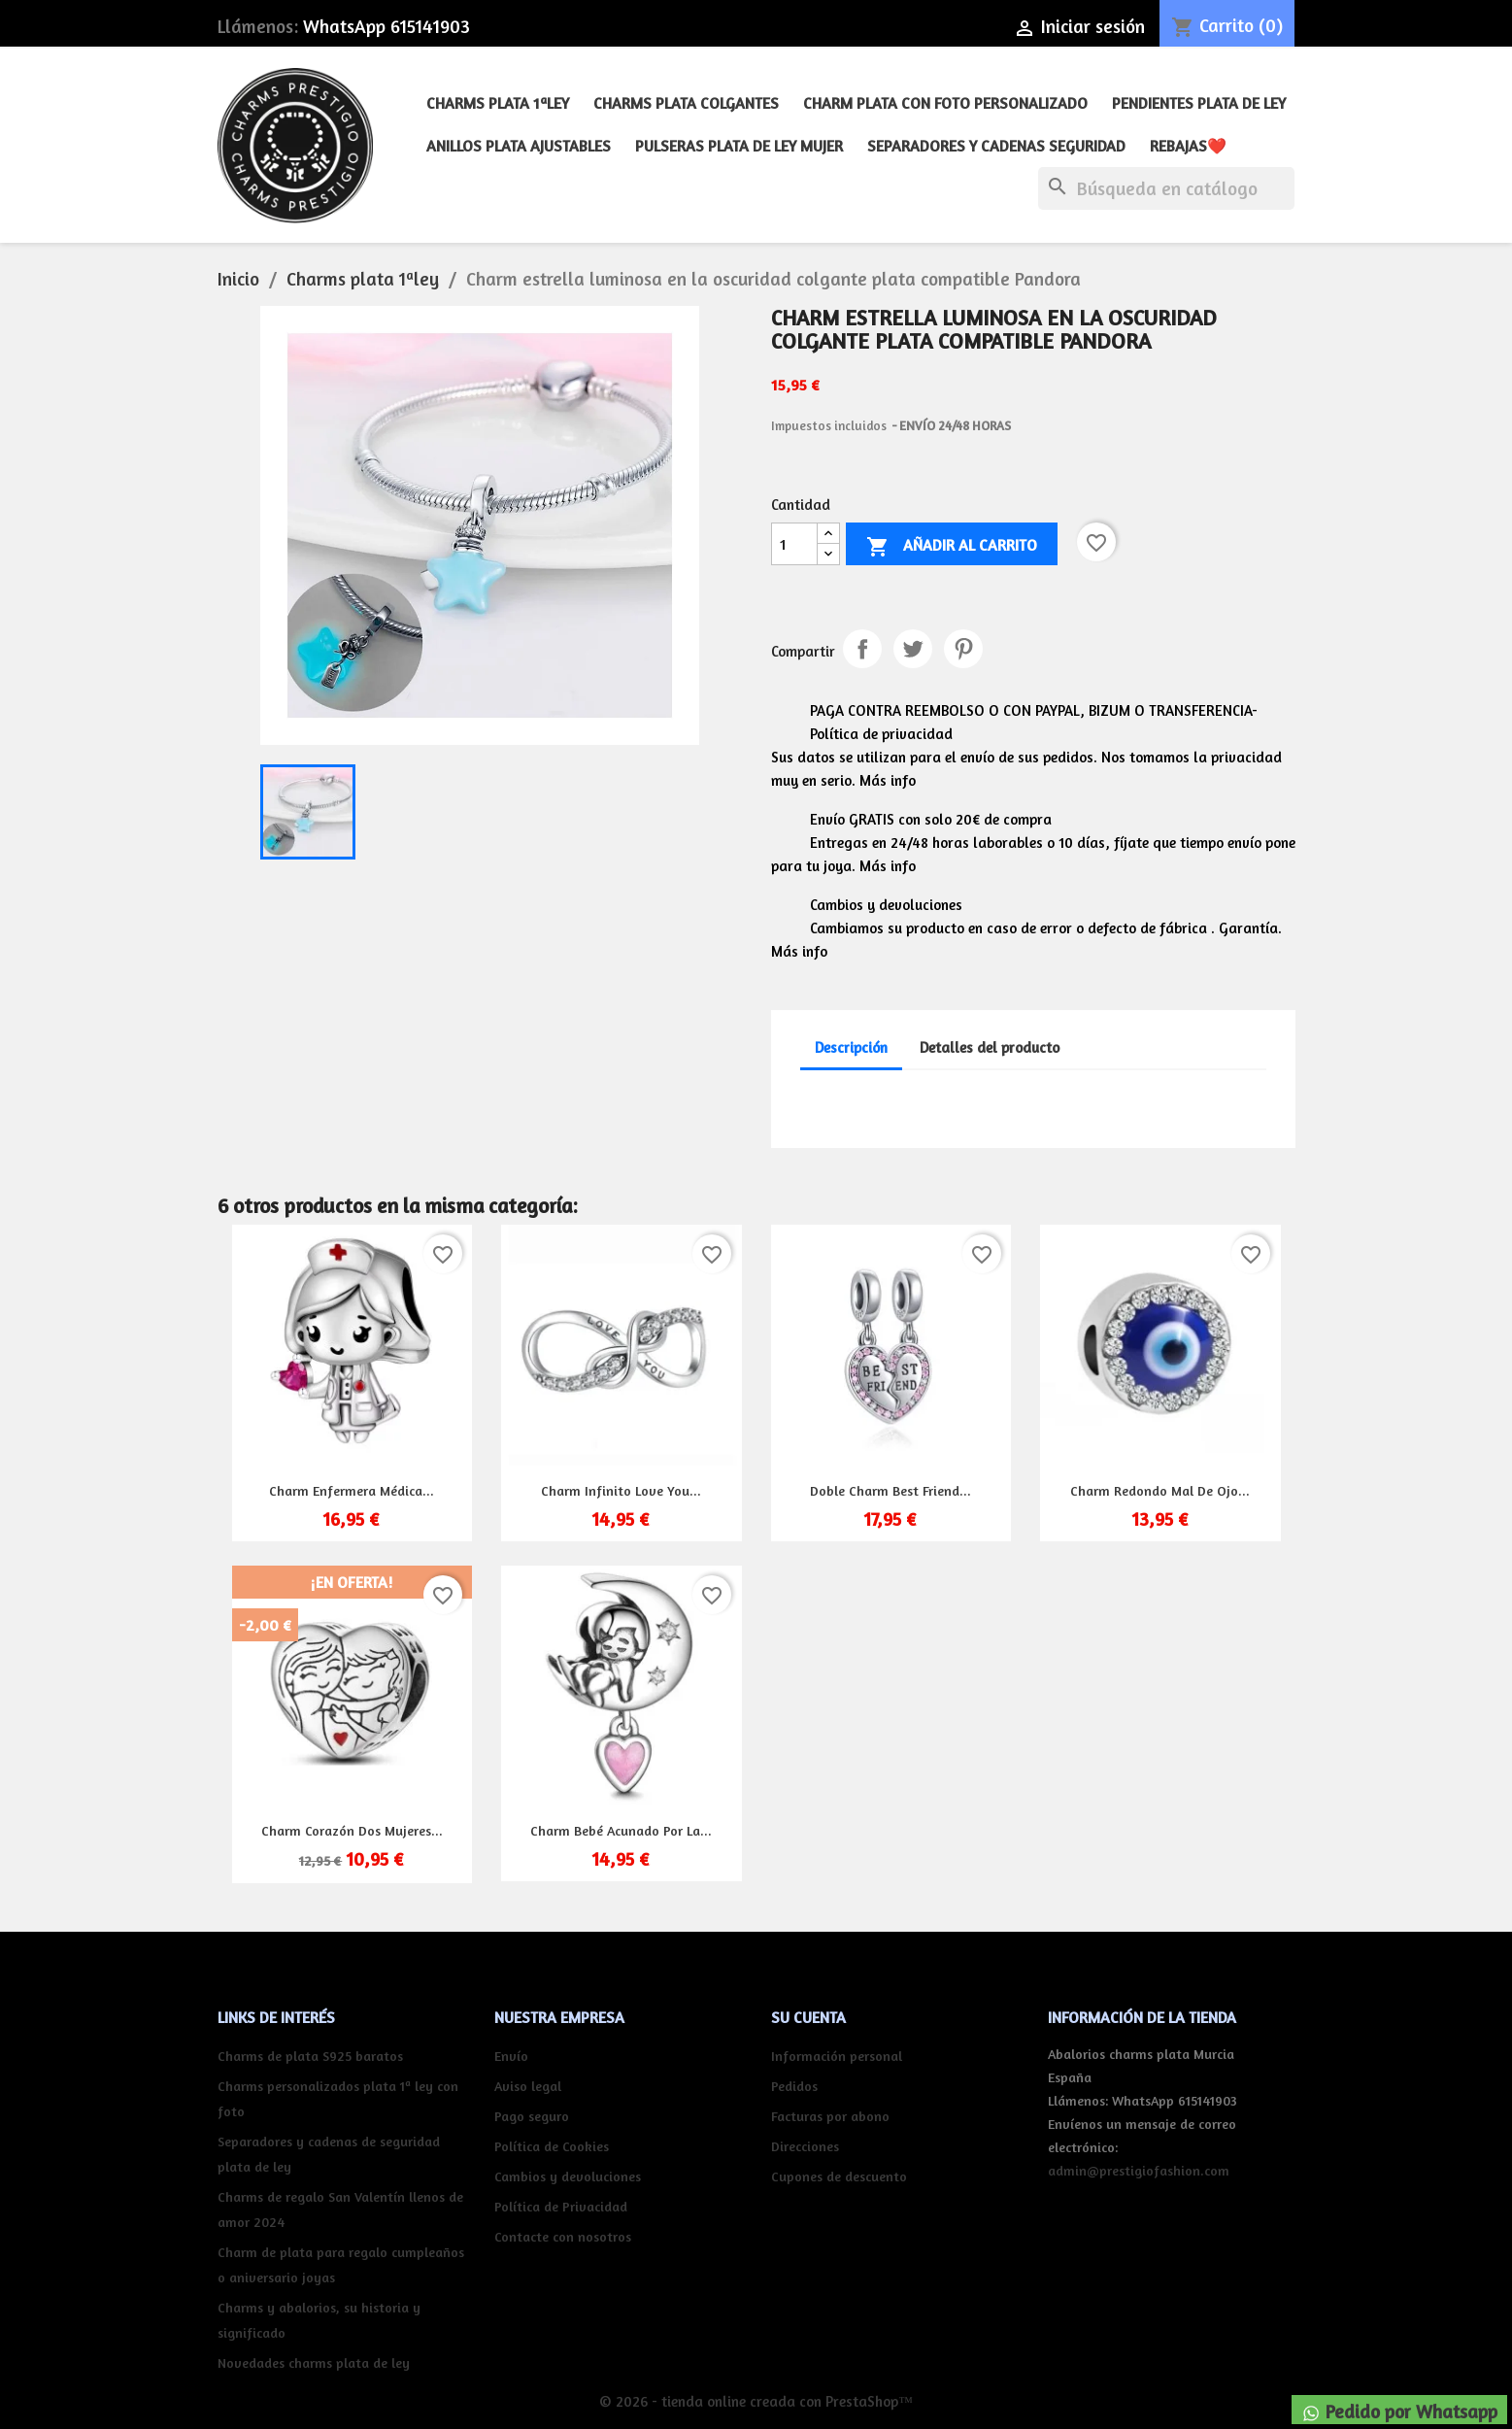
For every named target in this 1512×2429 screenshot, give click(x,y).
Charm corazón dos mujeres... (352, 1830)
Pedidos (794, 2085)
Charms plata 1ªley (497, 103)
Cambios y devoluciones (567, 2176)
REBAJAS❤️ (1188, 145)
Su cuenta (808, 2017)
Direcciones (805, 2146)
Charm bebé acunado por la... (621, 1830)
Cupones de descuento (839, 2176)
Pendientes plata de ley (1199, 103)
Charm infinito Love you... (621, 1490)
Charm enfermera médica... (351, 1490)
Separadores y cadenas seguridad (996, 145)
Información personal (836, 2055)
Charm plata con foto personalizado (945, 103)
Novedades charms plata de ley (314, 2362)
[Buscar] (1166, 188)
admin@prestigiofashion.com (1138, 2170)
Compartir (862, 648)
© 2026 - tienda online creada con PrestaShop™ (756, 2401)
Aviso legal (527, 2085)
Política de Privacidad (560, 2206)
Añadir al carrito (951, 546)
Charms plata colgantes (686, 103)
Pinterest (963, 648)
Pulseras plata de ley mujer (739, 145)
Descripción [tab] (851, 1047)
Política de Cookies (551, 2146)
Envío (511, 2055)
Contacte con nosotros (562, 2236)
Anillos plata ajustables (518, 145)
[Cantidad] (794, 544)
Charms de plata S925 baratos (310, 2055)
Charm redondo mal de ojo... (1160, 1490)
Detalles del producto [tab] (989, 1047)
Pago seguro (531, 2116)
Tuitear (912, 648)
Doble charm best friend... (890, 1490)
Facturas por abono (830, 2116)
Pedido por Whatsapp (1399, 2411)
